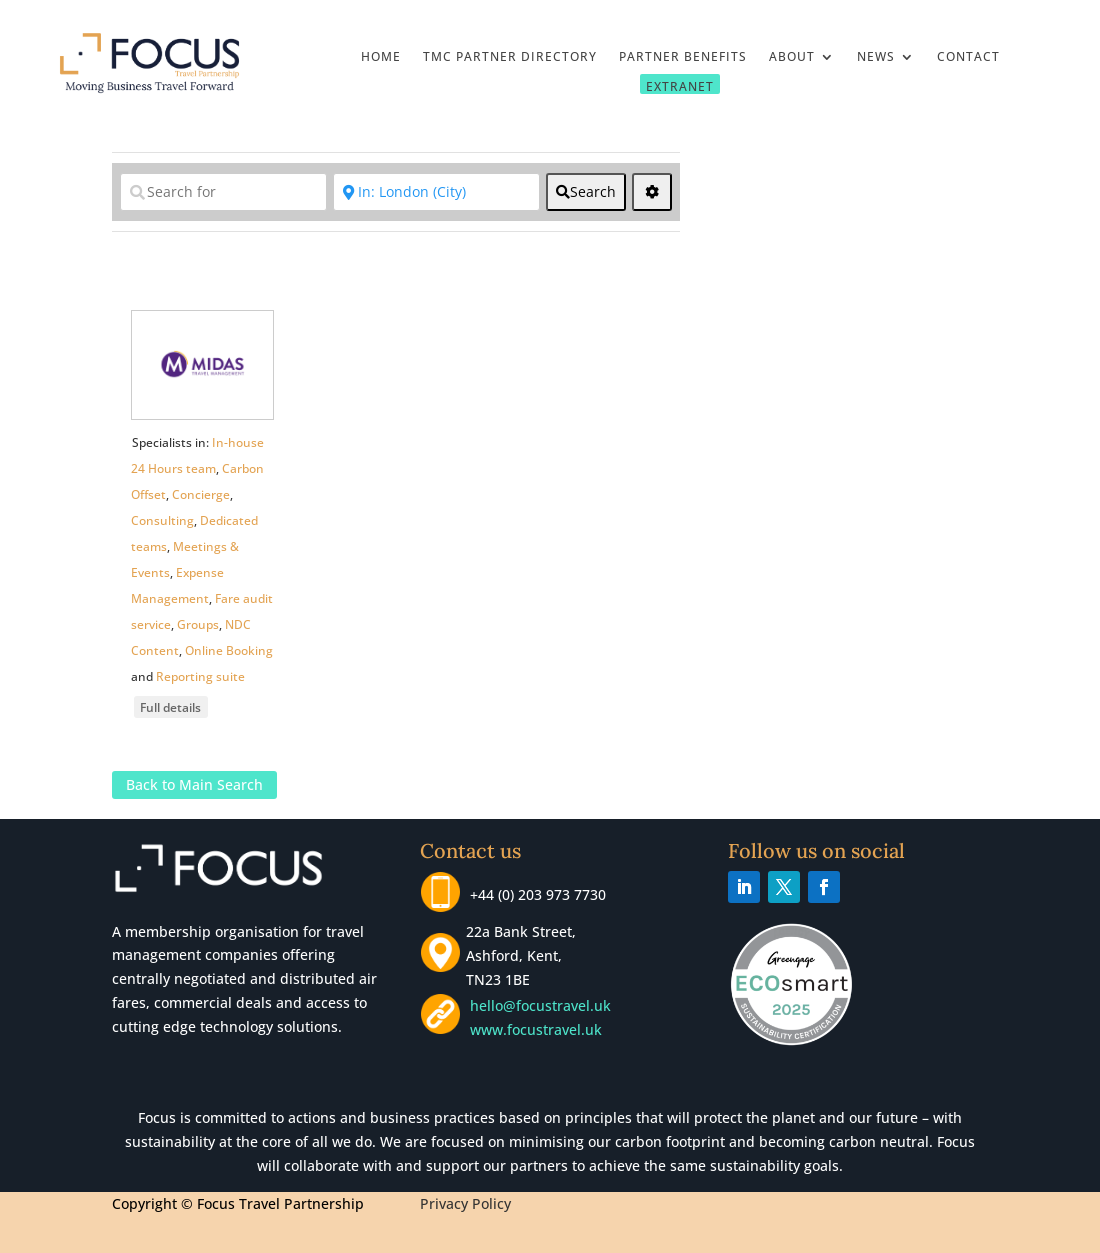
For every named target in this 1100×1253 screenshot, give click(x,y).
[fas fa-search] (586, 192)
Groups (198, 624)
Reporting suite (200, 676)
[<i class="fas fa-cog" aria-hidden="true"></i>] (652, 192)
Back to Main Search (194, 785)
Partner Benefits (683, 57)
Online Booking (229, 650)
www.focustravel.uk (532, 1029)
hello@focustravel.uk (544, 1005)
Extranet (680, 86)
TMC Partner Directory (510, 57)
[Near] (436, 192)
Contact (968, 57)
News (876, 57)
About (792, 57)
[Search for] (223, 192)
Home (381, 57)
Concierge (201, 494)
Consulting (162, 520)
